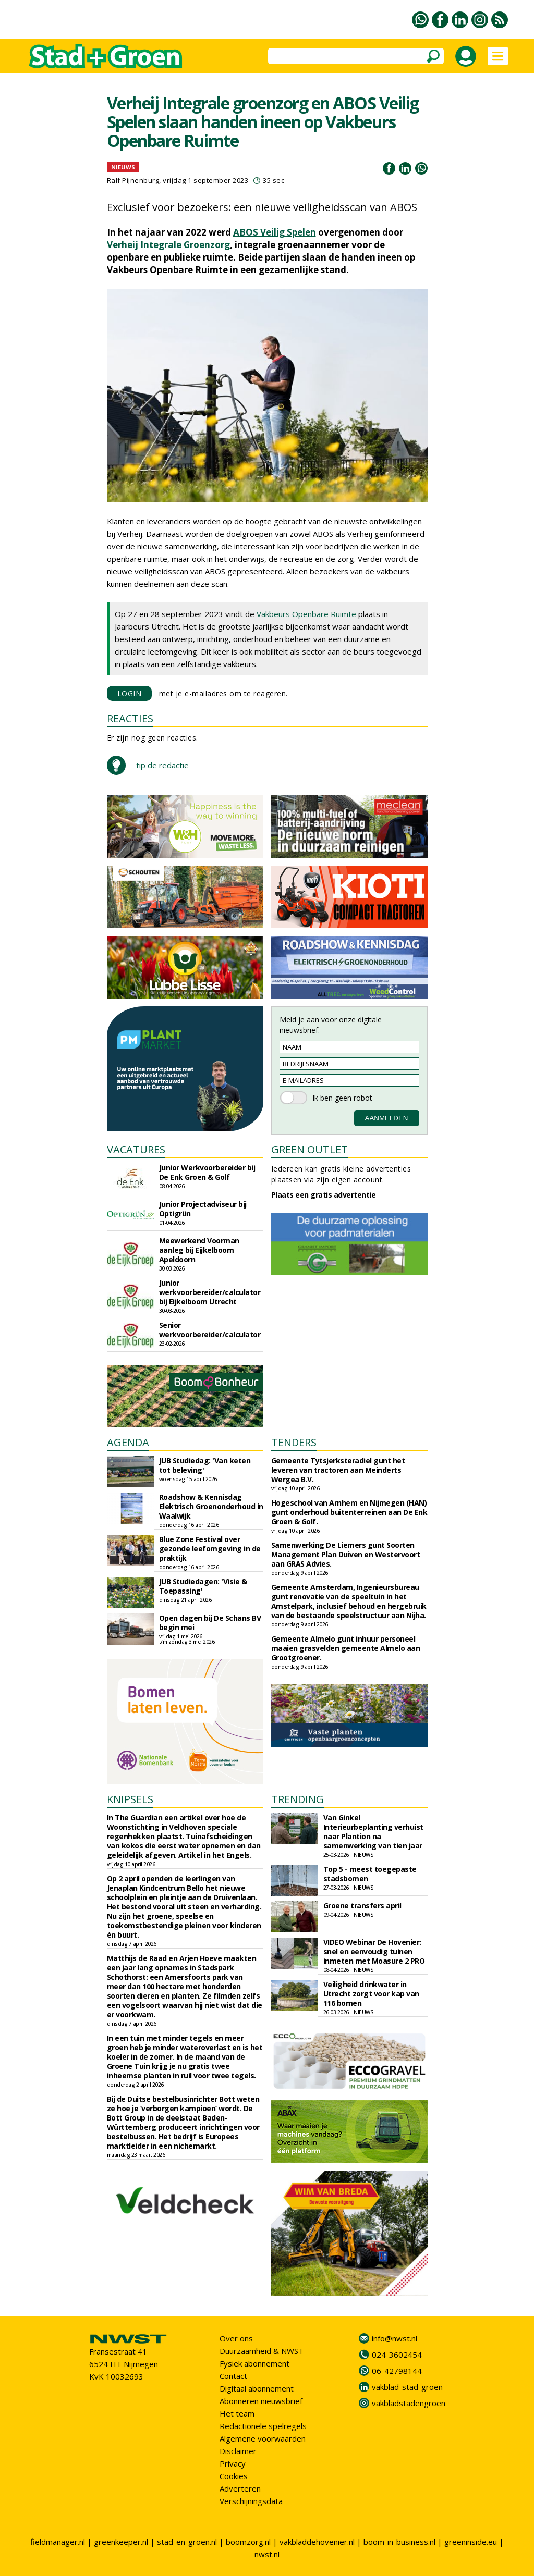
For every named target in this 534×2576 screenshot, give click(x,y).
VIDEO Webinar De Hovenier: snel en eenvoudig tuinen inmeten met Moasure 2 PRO (374, 1951)
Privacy (233, 2463)
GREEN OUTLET (309, 1149)
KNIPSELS (130, 1799)
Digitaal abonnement (257, 2388)
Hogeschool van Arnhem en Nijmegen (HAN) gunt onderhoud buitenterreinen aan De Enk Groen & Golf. (349, 1512)
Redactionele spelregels (263, 2426)
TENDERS (294, 1442)
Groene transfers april (362, 1906)
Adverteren (240, 2488)
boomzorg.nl (248, 2541)
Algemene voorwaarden (263, 2438)
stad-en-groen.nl (187, 2541)
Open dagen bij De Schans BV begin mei (210, 1622)
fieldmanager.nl (57, 2541)
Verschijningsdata (251, 2501)
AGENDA (128, 1442)
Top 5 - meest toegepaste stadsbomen (370, 1873)
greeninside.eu (470, 2541)
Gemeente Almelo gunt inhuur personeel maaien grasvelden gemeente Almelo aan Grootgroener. (345, 1648)
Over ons (236, 2338)
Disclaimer (238, 2451)
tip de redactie (162, 765)
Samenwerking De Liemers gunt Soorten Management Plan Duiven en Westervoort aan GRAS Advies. (345, 1554)
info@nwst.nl (394, 2338)
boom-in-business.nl (399, 2541)
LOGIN (129, 693)
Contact (233, 2376)
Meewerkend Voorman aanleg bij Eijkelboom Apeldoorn (199, 1250)
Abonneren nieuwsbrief (261, 2401)
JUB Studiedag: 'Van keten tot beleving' (205, 1465)
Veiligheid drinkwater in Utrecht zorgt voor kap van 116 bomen (371, 1993)
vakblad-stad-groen (407, 2387)
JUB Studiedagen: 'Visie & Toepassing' (203, 1586)
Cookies (234, 2476)
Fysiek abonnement (254, 2363)
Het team (237, 2413)
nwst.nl (267, 2554)
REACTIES (130, 718)
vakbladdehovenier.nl (317, 2541)
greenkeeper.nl (121, 2541)
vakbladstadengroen (408, 2403)
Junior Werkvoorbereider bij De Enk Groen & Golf (207, 1172)
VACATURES (136, 1149)
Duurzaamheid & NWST (262, 2351)
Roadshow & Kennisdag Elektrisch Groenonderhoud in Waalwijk (211, 1506)
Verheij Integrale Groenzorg (168, 245)
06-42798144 (397, 2370)
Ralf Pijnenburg (133, 180)
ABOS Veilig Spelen (274, 232)
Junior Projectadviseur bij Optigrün (203, 1208)
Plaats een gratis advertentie (323, 1195)
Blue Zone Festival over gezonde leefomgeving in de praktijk (210, 1548)
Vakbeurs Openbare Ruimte (306, 614)
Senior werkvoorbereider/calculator (210, 1329)
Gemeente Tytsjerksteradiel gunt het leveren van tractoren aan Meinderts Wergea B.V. (338, 1470)
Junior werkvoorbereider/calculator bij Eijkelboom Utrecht (210, 1292)
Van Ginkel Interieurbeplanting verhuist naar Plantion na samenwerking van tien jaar (373, 1832)
